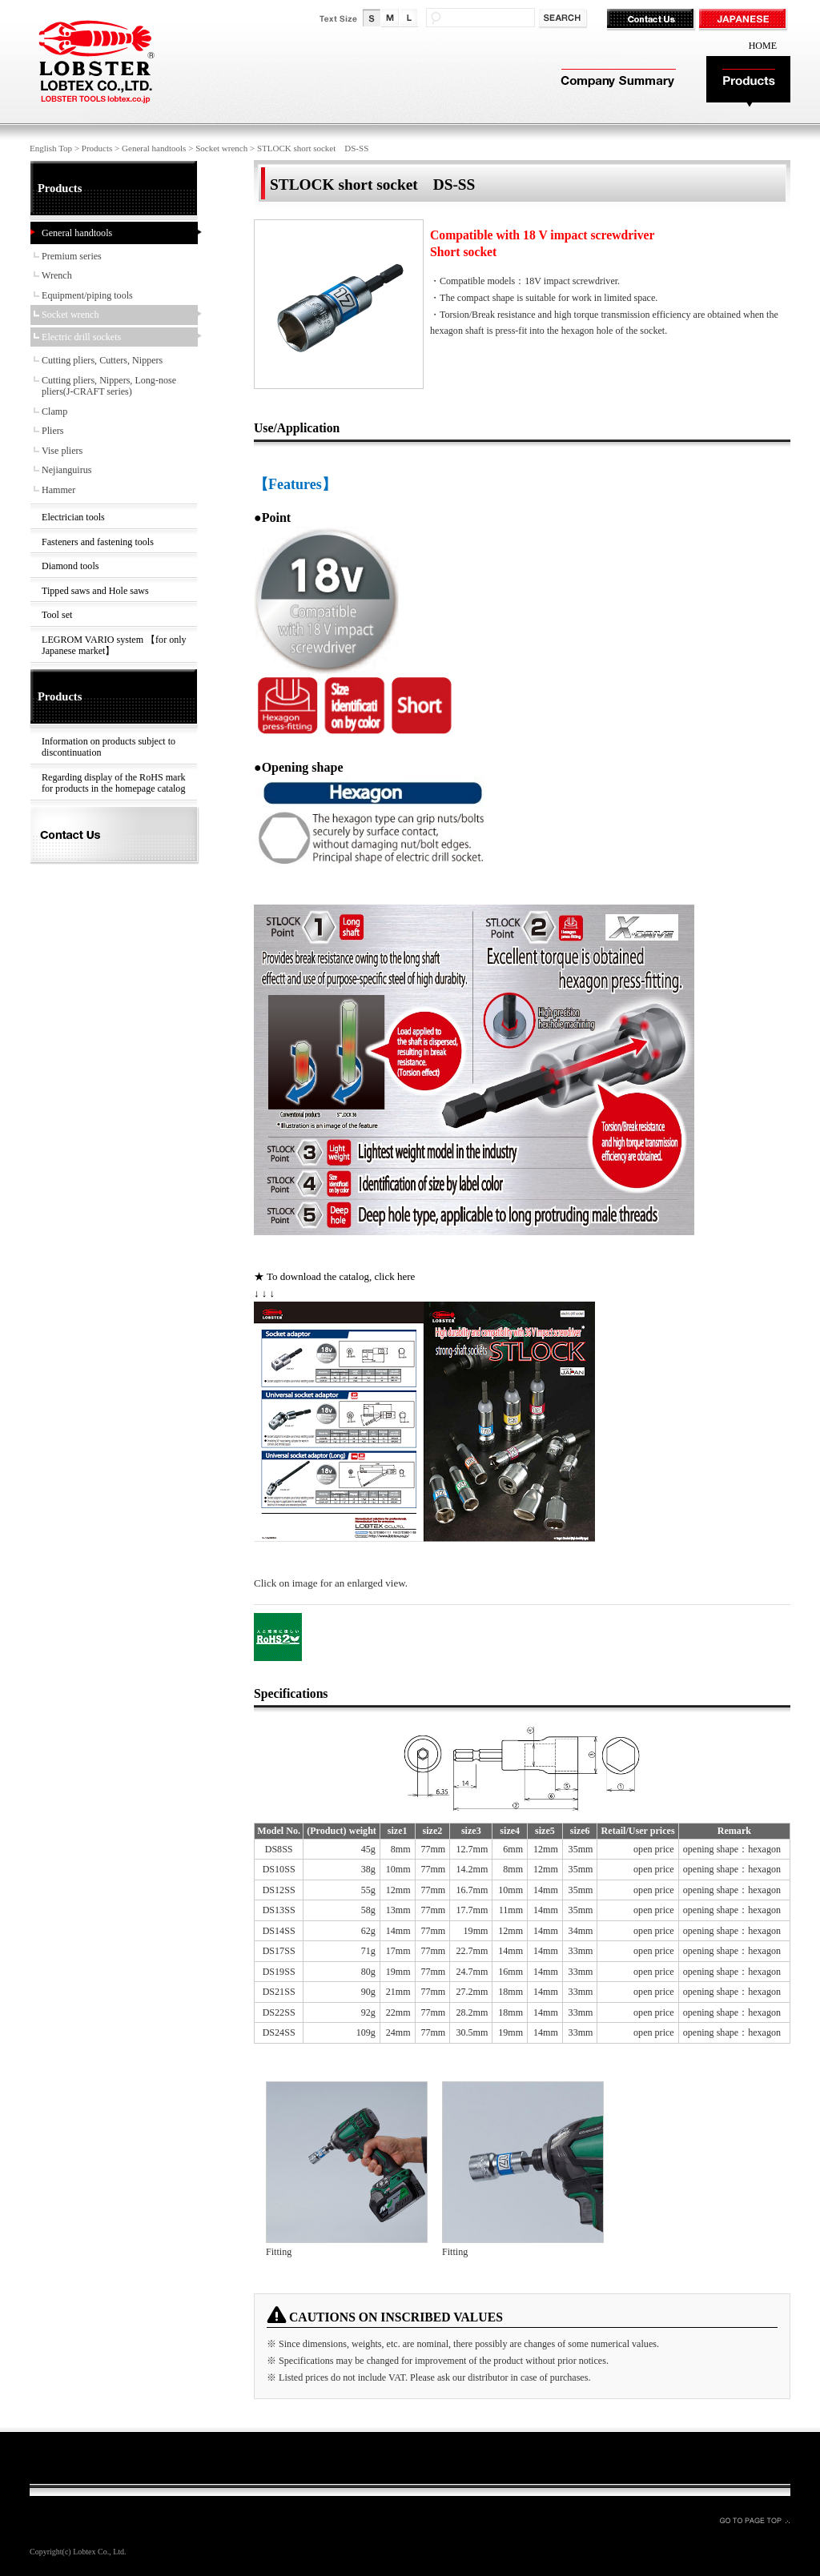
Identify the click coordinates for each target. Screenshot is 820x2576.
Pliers (53, 430)
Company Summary (616, 82)
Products (748, 82)
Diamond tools (70, 566)
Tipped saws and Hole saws (95, 590)
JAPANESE (744, 20)
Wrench (57, 275)
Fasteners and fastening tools (98, 542)
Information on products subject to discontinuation (108, 747)
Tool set (57, 614)
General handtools (154, 148)
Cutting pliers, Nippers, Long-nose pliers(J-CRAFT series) (109, 386)
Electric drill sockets (81, 337)
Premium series (72, 256)
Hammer (58, 490)
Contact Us (652, 20)
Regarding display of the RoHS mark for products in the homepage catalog (113, 783)
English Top (51, 148)
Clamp (54, 411)
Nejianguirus (66, 469)
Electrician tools (73, 517)
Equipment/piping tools (87, 295)
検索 (564, 19)
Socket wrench (221, 148)
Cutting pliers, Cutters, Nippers (102, 360)
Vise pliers (62, 450)
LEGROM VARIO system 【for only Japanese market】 (114, 645)
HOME (763, 45)
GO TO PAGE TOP (754, 2520)
